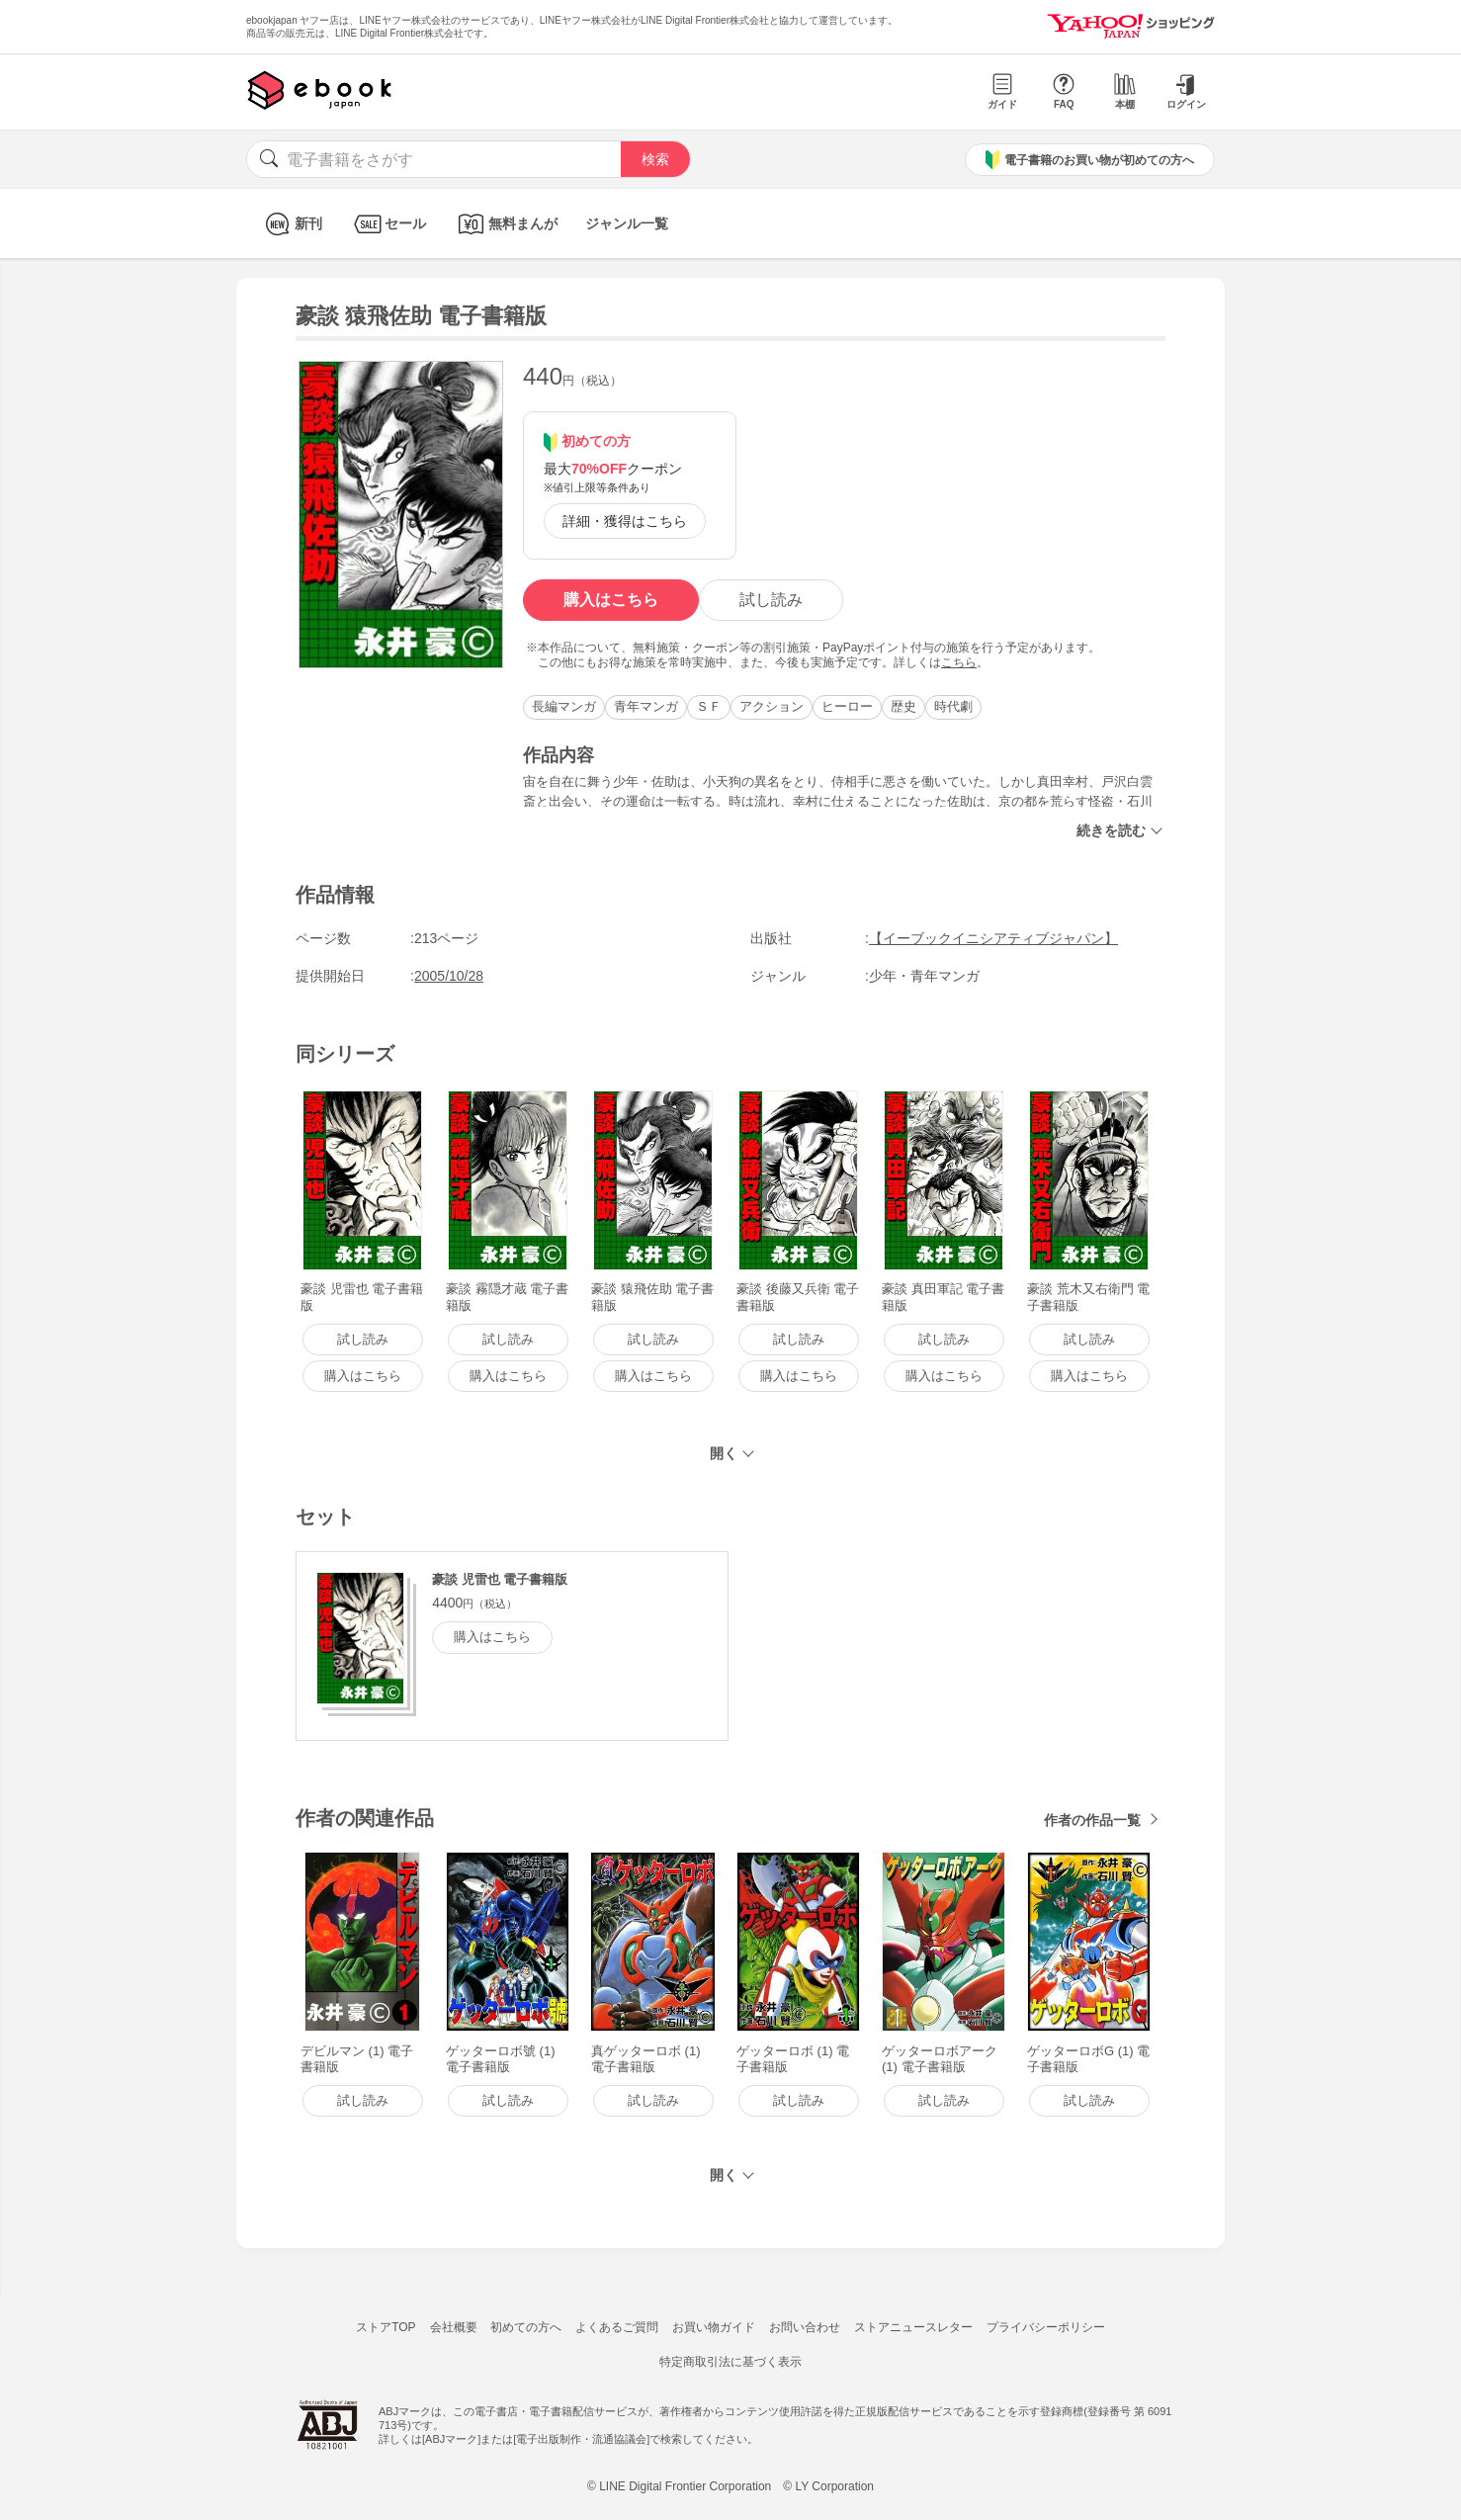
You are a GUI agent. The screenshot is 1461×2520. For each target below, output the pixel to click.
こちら (959, 662)
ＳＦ (709, 706)
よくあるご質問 (616, 2327)
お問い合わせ (804, 2327)
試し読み (771, 599)
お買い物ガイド (713, 2327)
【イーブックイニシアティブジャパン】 (993, 938)
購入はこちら (610, 599)
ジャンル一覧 (626, 223)
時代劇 (953, 706)
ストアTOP (385, 2327)
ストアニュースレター (913, 2327)
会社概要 (453, 2327)
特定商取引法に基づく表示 (730, 2362)
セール (388, 224)
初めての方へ (525, 2327)
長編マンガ (564, 706)
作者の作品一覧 (1092, 1820)
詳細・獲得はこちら (624, 521)
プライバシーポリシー (1046, 2327)
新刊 (291, 224)
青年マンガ (646, 706)
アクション (771, 706)
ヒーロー (847, 706)
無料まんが (506, 224)
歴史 (903, 706)
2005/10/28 (448, 976)
